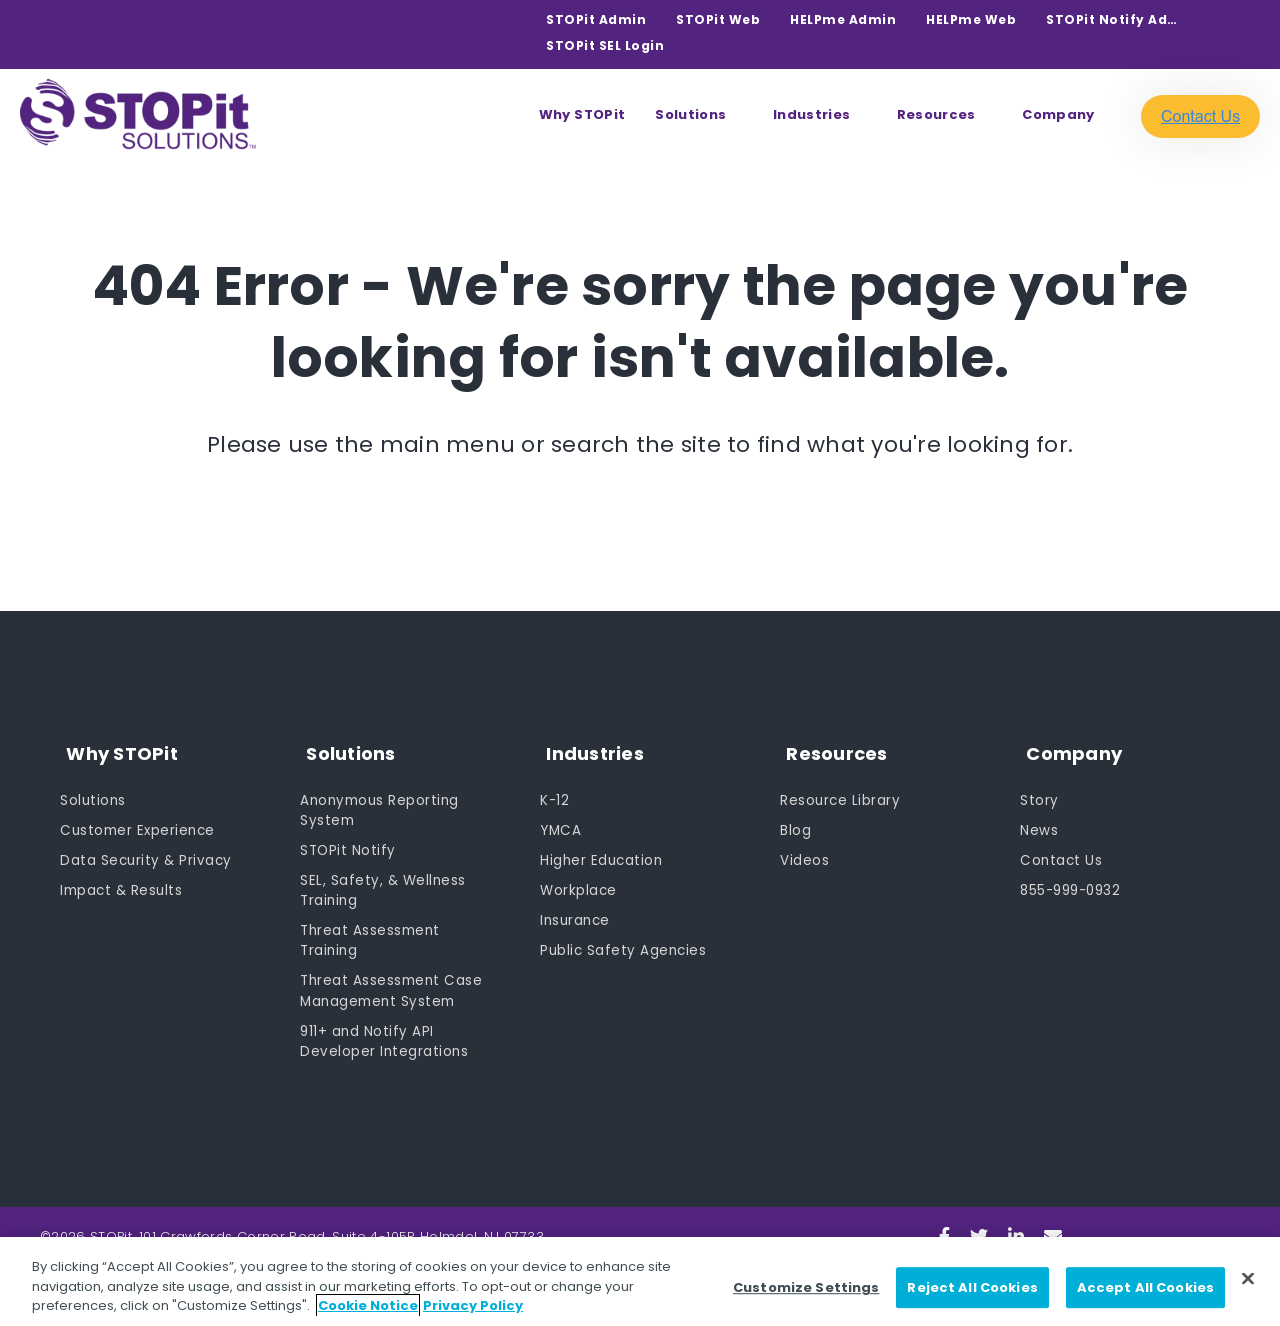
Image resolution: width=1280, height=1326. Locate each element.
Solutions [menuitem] (690, 114)
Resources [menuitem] (936, 114)
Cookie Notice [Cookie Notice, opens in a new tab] (368, 1305)
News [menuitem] (1039, 821)
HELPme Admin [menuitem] (843, 19)
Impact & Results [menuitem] (123, 883)
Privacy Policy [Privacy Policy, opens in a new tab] (473, 1305)
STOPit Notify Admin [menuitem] (1116, 19)
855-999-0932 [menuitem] (1074, 883)
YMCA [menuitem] (561, 821)
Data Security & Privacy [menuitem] (148, 852)
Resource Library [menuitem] (841, 790)
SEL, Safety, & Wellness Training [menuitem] (384, 883)
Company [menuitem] (1058, 114)
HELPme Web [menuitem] (971, 19)
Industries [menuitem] (812, 114)
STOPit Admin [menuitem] (596, 19)
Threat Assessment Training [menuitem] (372, 935)
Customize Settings (806, 1287)
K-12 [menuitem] (555, 790)
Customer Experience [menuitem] (140, 821)
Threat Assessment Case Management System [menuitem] (393, 987)
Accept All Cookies (1145, 1287)
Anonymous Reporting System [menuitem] (382, 800)
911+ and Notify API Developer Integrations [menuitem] (385, 1039)
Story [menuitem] (1039, 790)
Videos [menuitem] (804, 852)
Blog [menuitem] (795, 821)
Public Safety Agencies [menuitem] (625, 945)
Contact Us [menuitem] (1062, 852)
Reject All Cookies (972, 1287)
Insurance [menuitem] (577, 914)
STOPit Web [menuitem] (718, 19)
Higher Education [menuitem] (603, 852)
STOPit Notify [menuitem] (349, 842)
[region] (640, 1281)
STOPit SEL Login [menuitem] (605, 45)
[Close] (1248, 1278)
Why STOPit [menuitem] (582, 114)
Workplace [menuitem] (579, 883)
